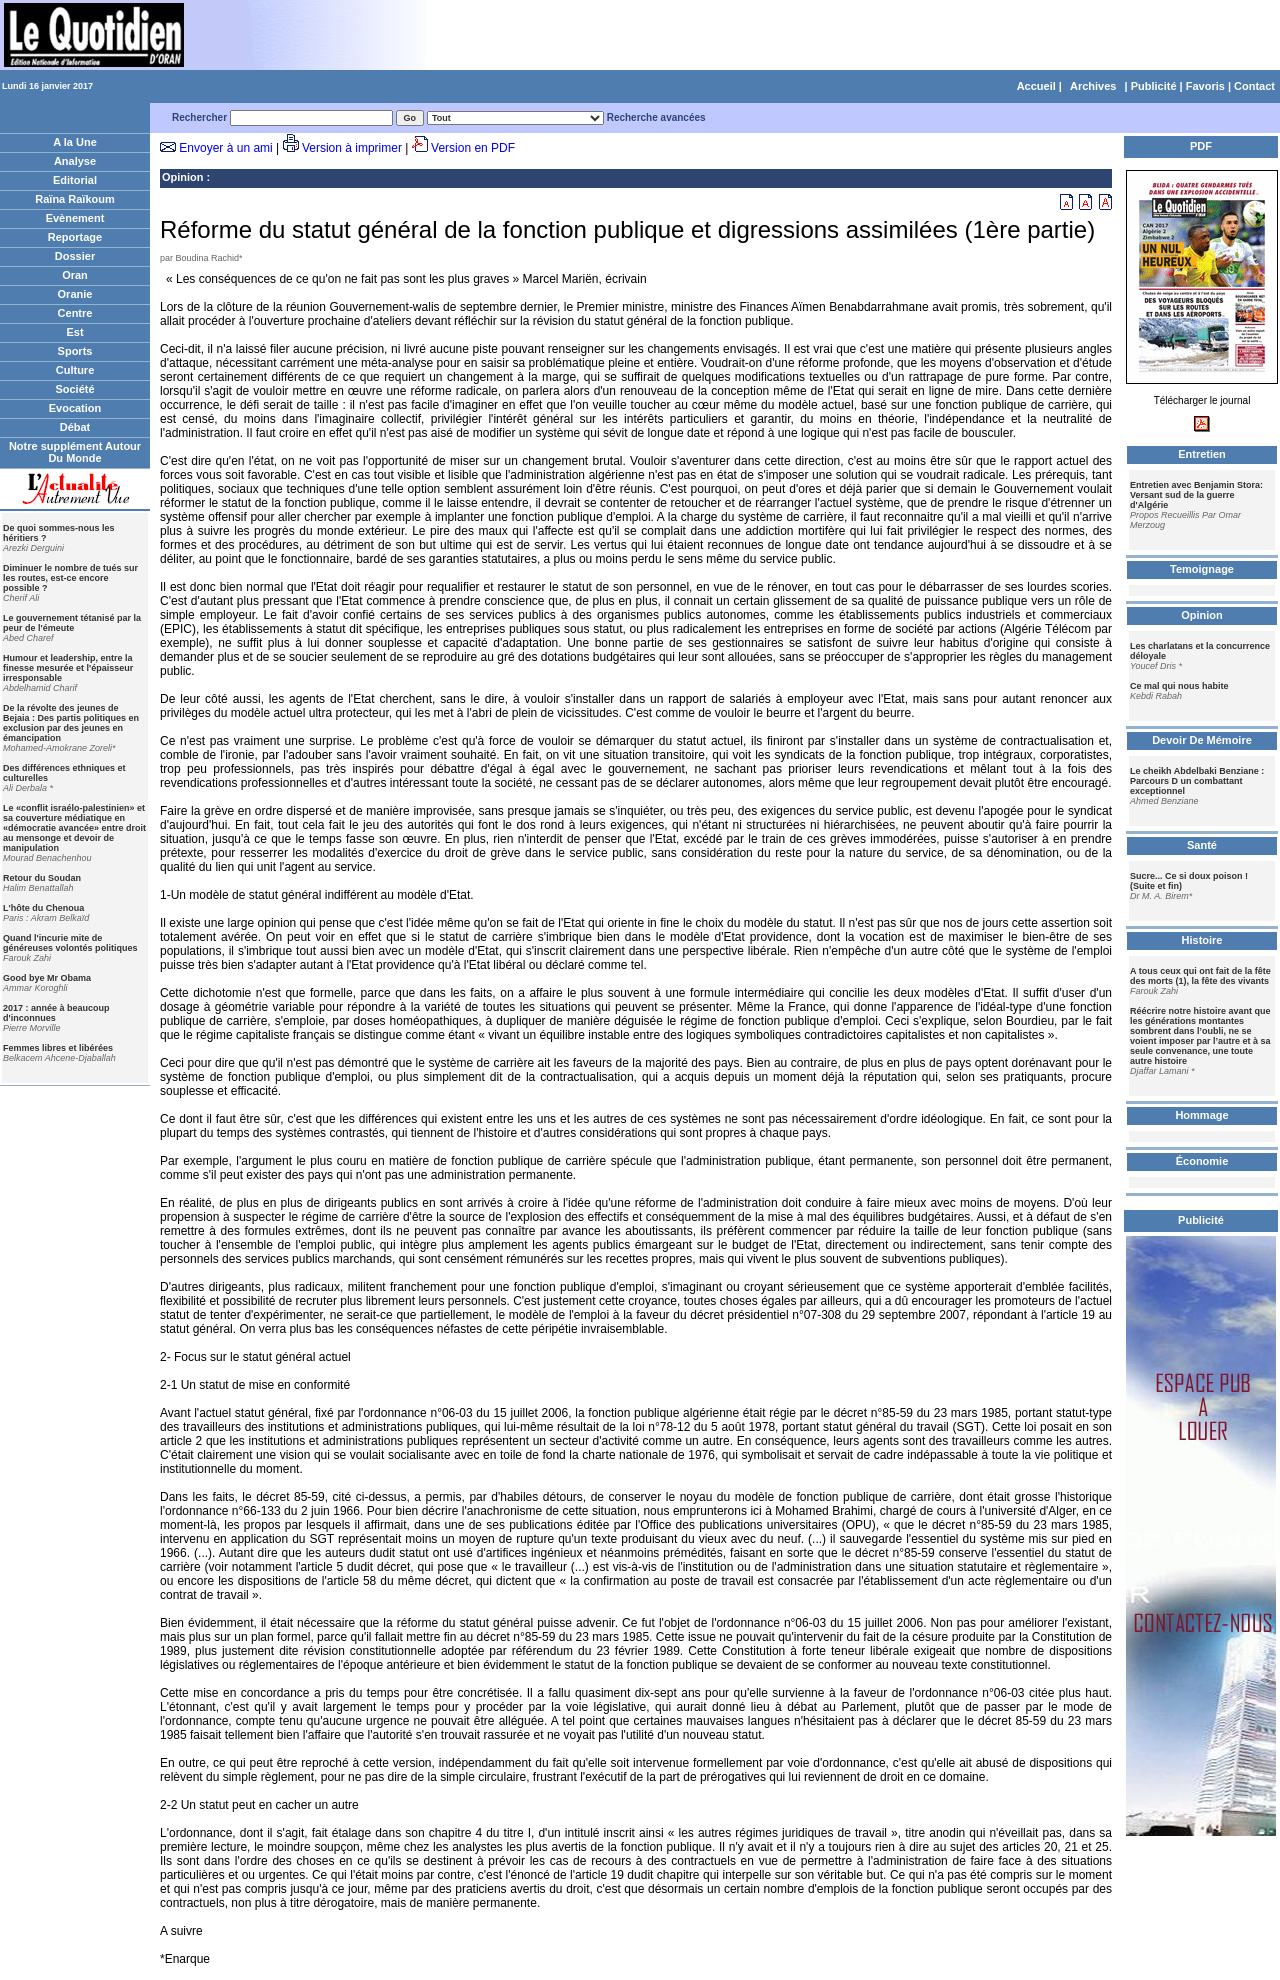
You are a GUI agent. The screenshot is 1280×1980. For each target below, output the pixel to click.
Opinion (183, 177)
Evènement (75, 218)
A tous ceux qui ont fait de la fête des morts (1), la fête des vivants (1200, 976)
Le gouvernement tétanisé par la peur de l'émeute (72, 623)
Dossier (75, 256)
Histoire (1202, 940)
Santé (1202, 845)
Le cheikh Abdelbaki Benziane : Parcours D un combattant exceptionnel (1197, 781)
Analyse (75, 161)
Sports (75, 351)
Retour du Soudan (42, 878)
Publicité (1154, 86)
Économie (1202, 1161)
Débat (75, 427)
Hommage (1201, 1115)
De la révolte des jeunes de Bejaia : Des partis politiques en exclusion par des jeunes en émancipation (71, 723)
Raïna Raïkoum (74, 199)
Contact (1254, 86)
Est (74, 332)
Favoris (1205, 86)
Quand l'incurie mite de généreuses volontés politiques (70, 943)
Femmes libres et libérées (58, 1048)
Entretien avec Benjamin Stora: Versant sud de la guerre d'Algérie (1196, 495)
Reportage (75, 237)
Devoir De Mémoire (1202, 740)
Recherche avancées (656, 117)
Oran (75, 275)
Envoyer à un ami (225, 148)
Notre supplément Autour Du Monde (75, 452)
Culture (75, 370)
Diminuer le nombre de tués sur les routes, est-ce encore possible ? (70, 578)
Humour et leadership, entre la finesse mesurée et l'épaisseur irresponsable (68, 668)
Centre (75, 313)
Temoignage (1202, 569)
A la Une (75, 142)
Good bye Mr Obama (47, 978)
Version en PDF (473, 148)
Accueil (1036, 86)
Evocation (75, 408)
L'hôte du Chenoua (43, 908)
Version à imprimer (352, 148)
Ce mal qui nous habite (1179, 686)
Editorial (75, 180)
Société (74, 389)
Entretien (1202, 454)
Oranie (75, 294)
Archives (1093, 86)
